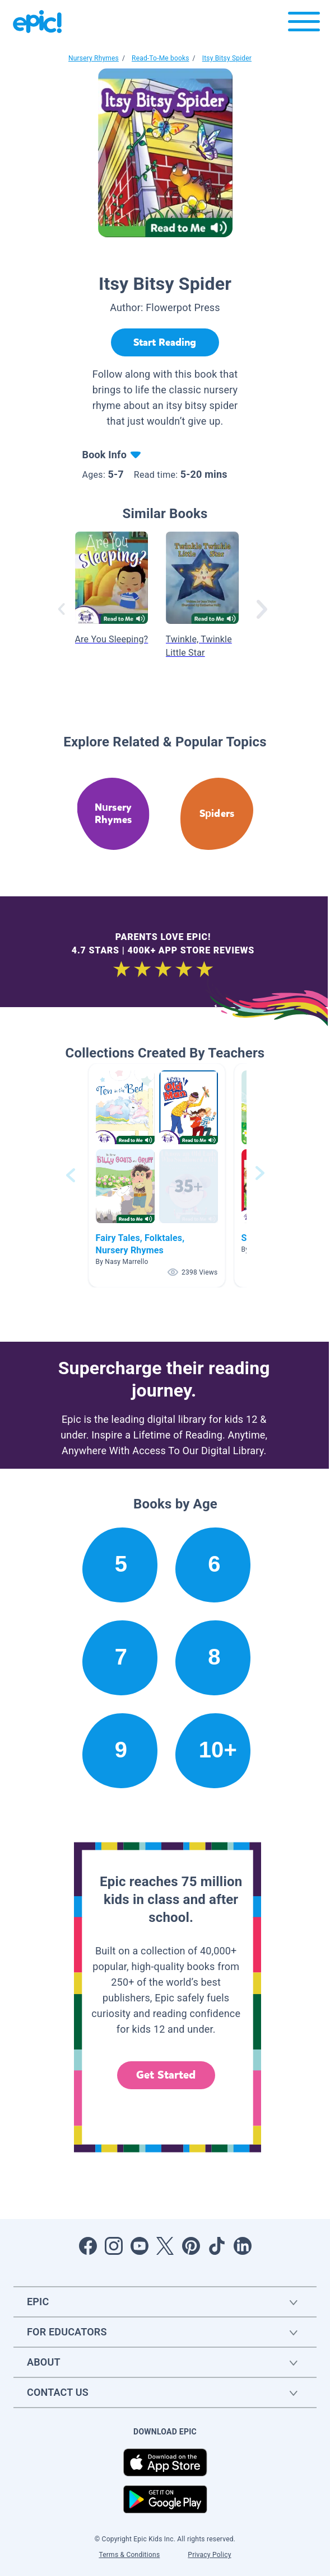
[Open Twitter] (165, 2246)
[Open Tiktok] (217, 2246)
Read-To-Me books (160, 58)
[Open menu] (304, 24)
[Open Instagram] (114, 2246)
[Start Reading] (165, 342)
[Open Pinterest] (191, 2246)
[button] (157, 1175)
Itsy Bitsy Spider (227, 58)
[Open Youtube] (139, 2246)
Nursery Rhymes (93, 58)
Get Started (166, 2075)
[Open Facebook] (88, 2246)
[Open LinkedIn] (243, 2246)
